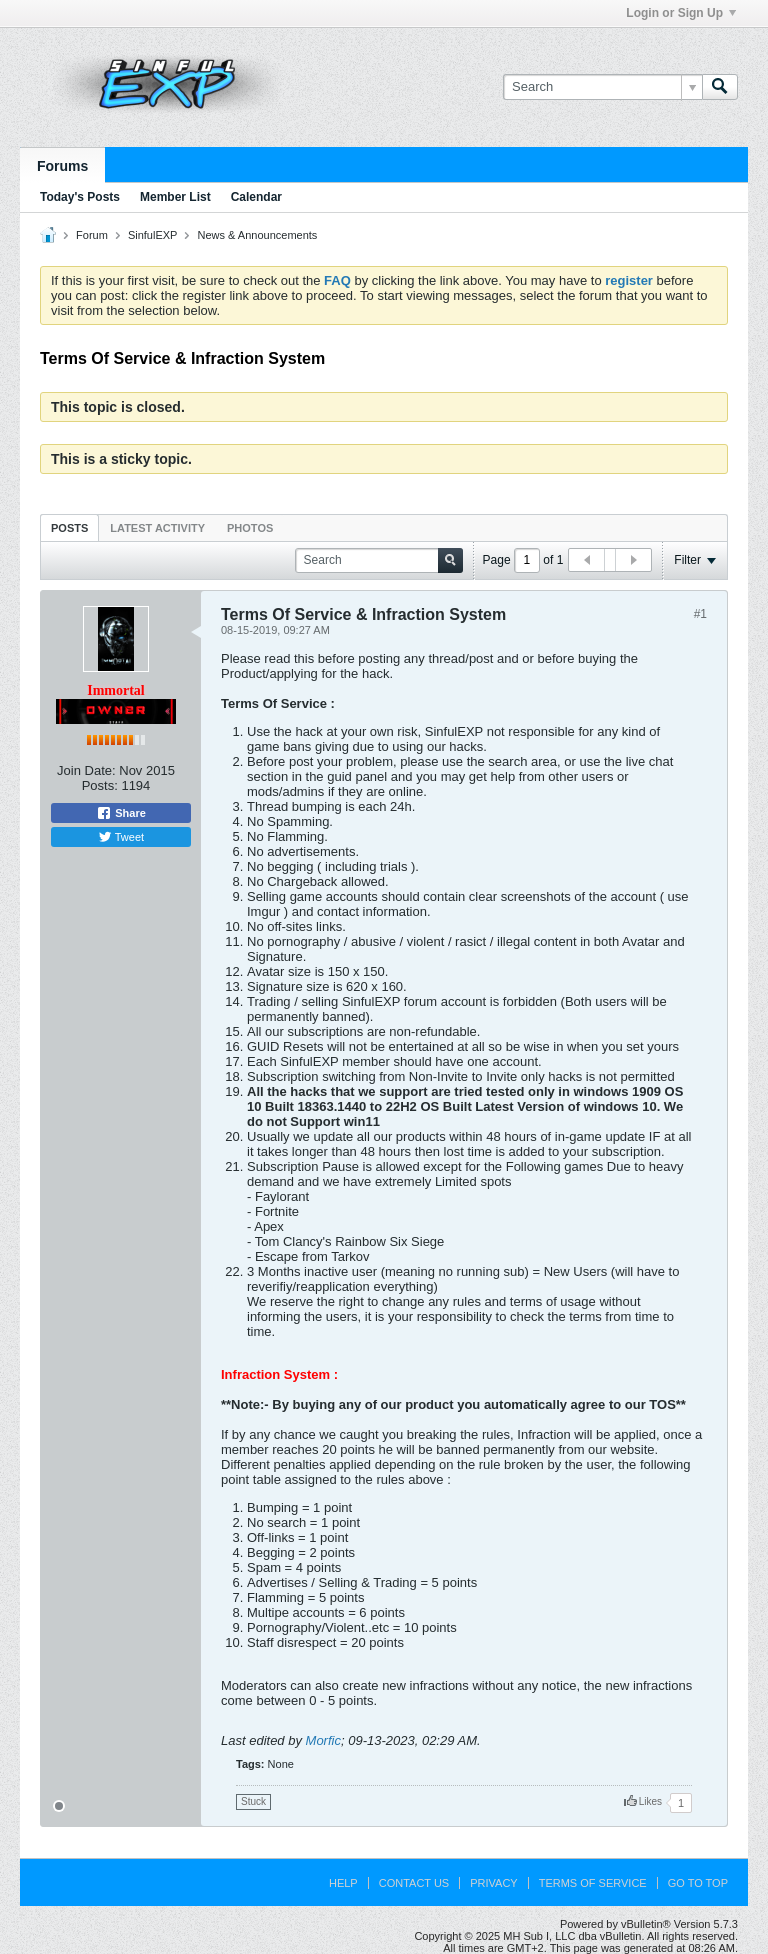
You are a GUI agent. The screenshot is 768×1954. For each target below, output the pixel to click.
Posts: (100, 785)
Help (343, 1883)
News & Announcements (258, 235)
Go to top (698, 1883)
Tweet (121, 837)
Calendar (256, 197)
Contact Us (414, 1883)
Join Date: (86, 770)
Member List (175, 197)
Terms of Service (593, 1883)
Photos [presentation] (250, 528)
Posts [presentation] (69, 528)
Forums (62, 166)
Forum (92, 235)
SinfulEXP (153, 235)
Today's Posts (80, 197)
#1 (700, 614)
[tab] (69, 527)
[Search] (602, 87)
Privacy (493, 1883)
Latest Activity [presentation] (157, 528)
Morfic (323, 1740)
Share (121, 813)
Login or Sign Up (681, 13)
